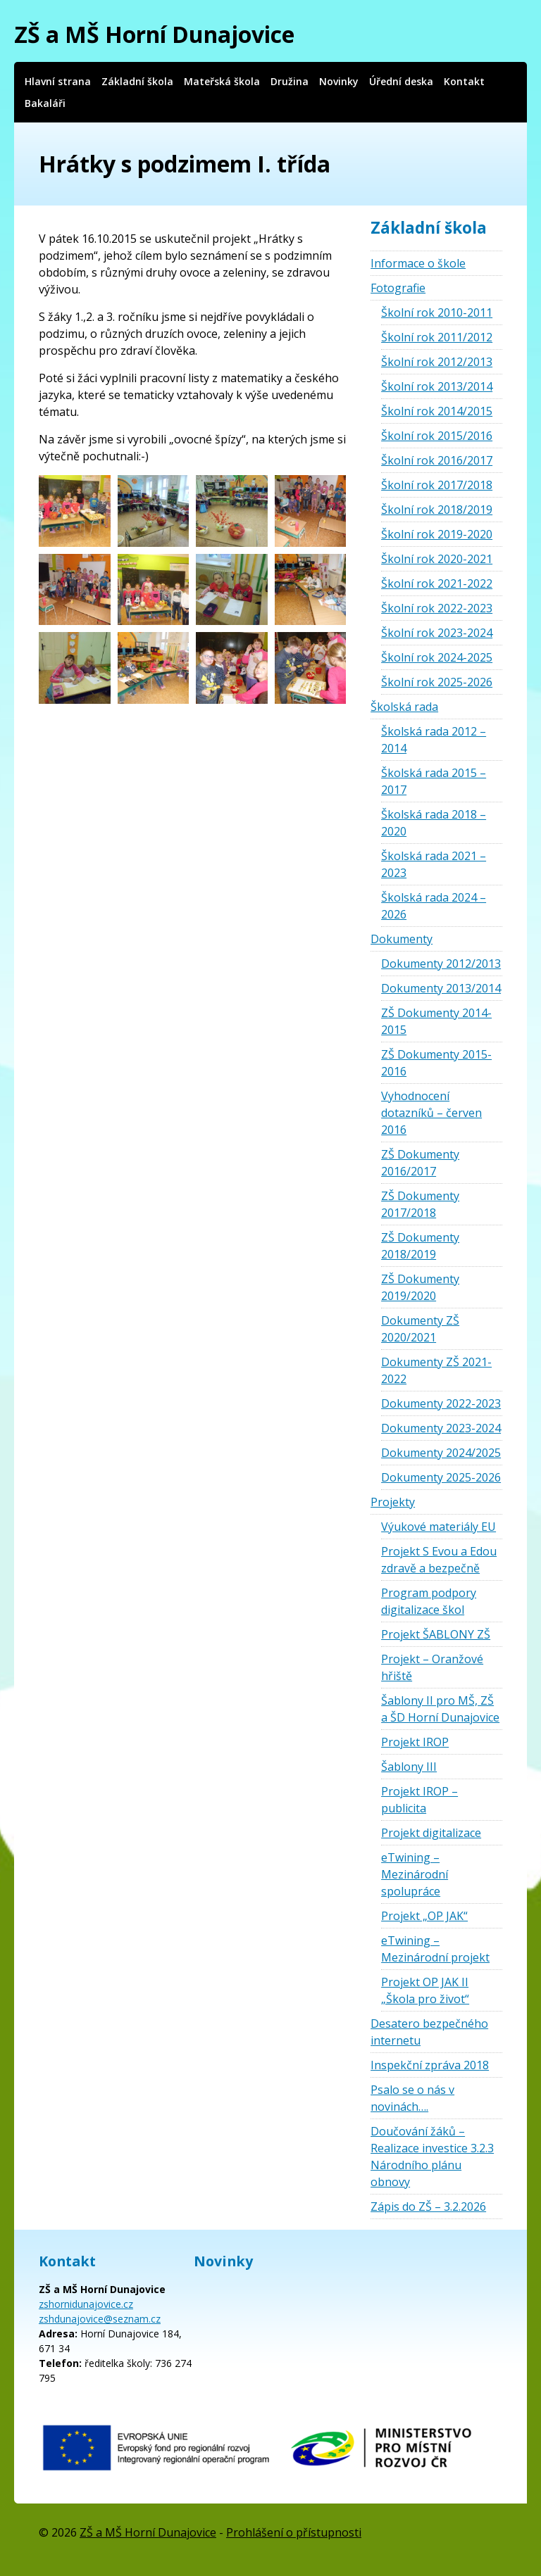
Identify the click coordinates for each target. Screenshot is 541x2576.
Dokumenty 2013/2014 (441, 988)
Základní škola (137, 81)
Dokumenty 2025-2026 (441, 1477)
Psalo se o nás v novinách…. (412, 2098)
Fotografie (398, 288)
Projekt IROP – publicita (419, 1799)
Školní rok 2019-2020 (436, 534)
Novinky (339, 81)
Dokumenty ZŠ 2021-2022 (436, 1370)
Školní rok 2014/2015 (436, 411)
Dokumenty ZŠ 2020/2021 (420, 1329)
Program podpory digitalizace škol (428, 1601)
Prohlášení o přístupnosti (293, 2532)
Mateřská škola (222, 81)
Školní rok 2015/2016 (436, 435)
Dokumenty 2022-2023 (441, 1403)
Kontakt (464, 81)
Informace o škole (418, 263)
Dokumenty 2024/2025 (441, 1452)
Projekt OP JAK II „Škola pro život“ (425, 1990)
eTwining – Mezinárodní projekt (435, 1949)
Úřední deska (401, 81)
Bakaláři (45, 103)
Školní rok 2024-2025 (436, 657)
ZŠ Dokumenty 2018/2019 (420, 1246)
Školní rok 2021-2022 (436, 583)
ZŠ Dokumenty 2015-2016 (436, 1063)
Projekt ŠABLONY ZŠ (435, 1634)
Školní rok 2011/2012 (436, 337)
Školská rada (404, 706)
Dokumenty (402, 939)
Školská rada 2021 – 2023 (433, 864)
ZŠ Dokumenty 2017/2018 (420, 1204)
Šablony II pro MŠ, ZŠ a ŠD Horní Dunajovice (440, 1709)
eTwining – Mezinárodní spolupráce (414, 1874)
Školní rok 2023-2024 (436, 632)
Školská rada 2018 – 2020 (433, 823)
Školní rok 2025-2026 (436, 682)
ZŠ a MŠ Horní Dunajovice (154, 34)
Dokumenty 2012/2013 (441, 963)
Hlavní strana (58, 81)
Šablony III (409, 1766)
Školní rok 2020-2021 (436, 559)
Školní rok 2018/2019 (436, 509)
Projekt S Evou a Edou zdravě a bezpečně (439, 1559)
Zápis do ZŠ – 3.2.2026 (428, 2206)
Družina (289, 81)
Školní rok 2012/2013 (436, 362)
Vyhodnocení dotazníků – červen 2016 (431, 1112)
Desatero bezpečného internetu (429, 2032)
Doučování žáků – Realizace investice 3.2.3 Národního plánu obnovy (432, 2156)
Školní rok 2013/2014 (436, 386)
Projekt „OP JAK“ (424, 1916)
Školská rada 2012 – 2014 (433, 740)
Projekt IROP (415, 1742)
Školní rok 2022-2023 (436, 608)
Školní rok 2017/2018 (436, 485)
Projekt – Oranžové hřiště (432, 1667)
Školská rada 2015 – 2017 (433, 781)
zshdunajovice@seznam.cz (100, 2318)
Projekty (393, 1502)
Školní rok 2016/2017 (436, 460)
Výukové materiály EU (438, 1526)
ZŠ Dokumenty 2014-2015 (436, 1021)
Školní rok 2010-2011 (436, 312)
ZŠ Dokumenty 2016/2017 (420, 1163)
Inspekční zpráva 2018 (430, 2065)
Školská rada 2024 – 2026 (433, 906)
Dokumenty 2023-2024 (441, 1428)
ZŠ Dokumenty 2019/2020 (420, 1287)
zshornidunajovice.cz (86, 2304)
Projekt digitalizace (431, 1833)
